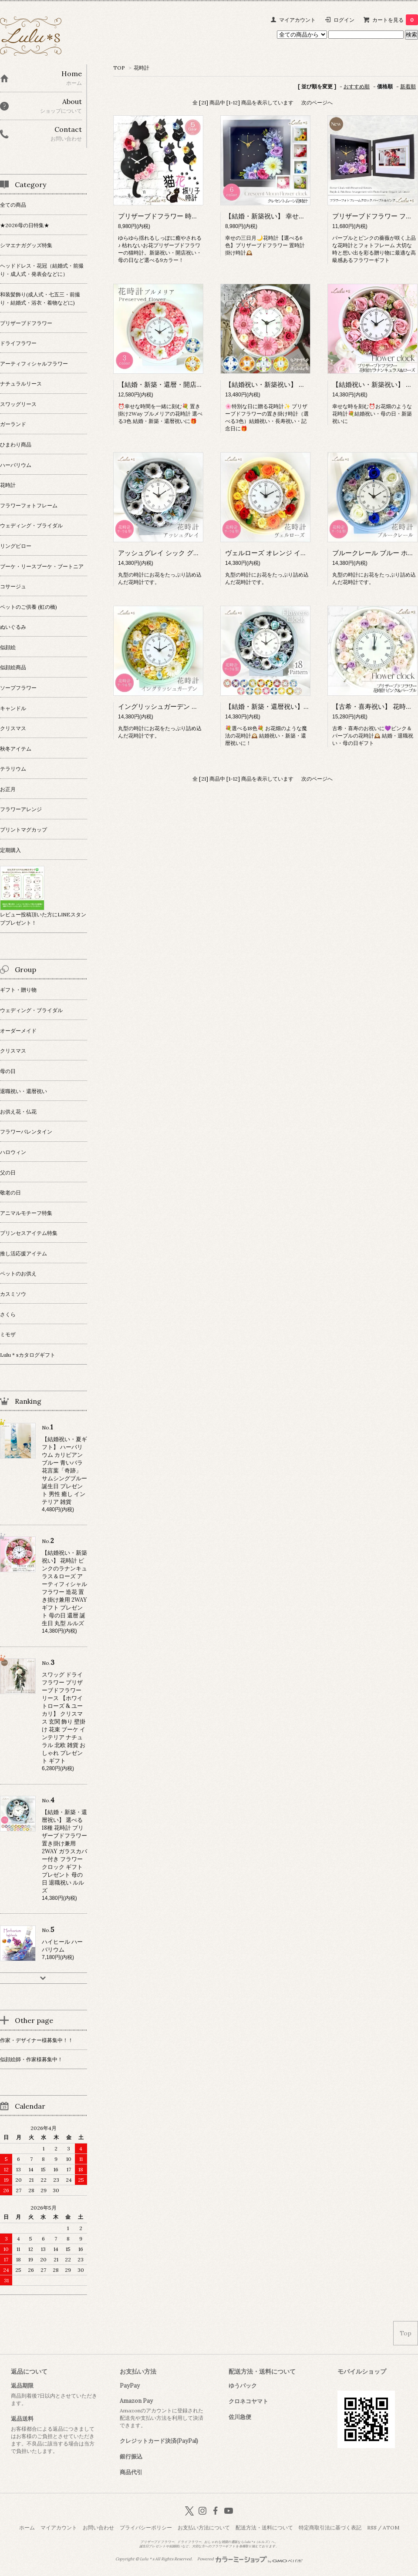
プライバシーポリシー (146, 2527)
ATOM (391, 2527)
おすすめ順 (357, 86)
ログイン (344, 20)
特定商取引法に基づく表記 (330, 2527)
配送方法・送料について (264, 2527)
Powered (250, 2559)
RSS (372, 2527)
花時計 (141, 67)
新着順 (408, 86)
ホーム (27, 2527)
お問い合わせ (98, 2527)
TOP (119, 67)
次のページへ (317, 102)
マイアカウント (297, 20)
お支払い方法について (204, 2527)
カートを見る (395, 20)
